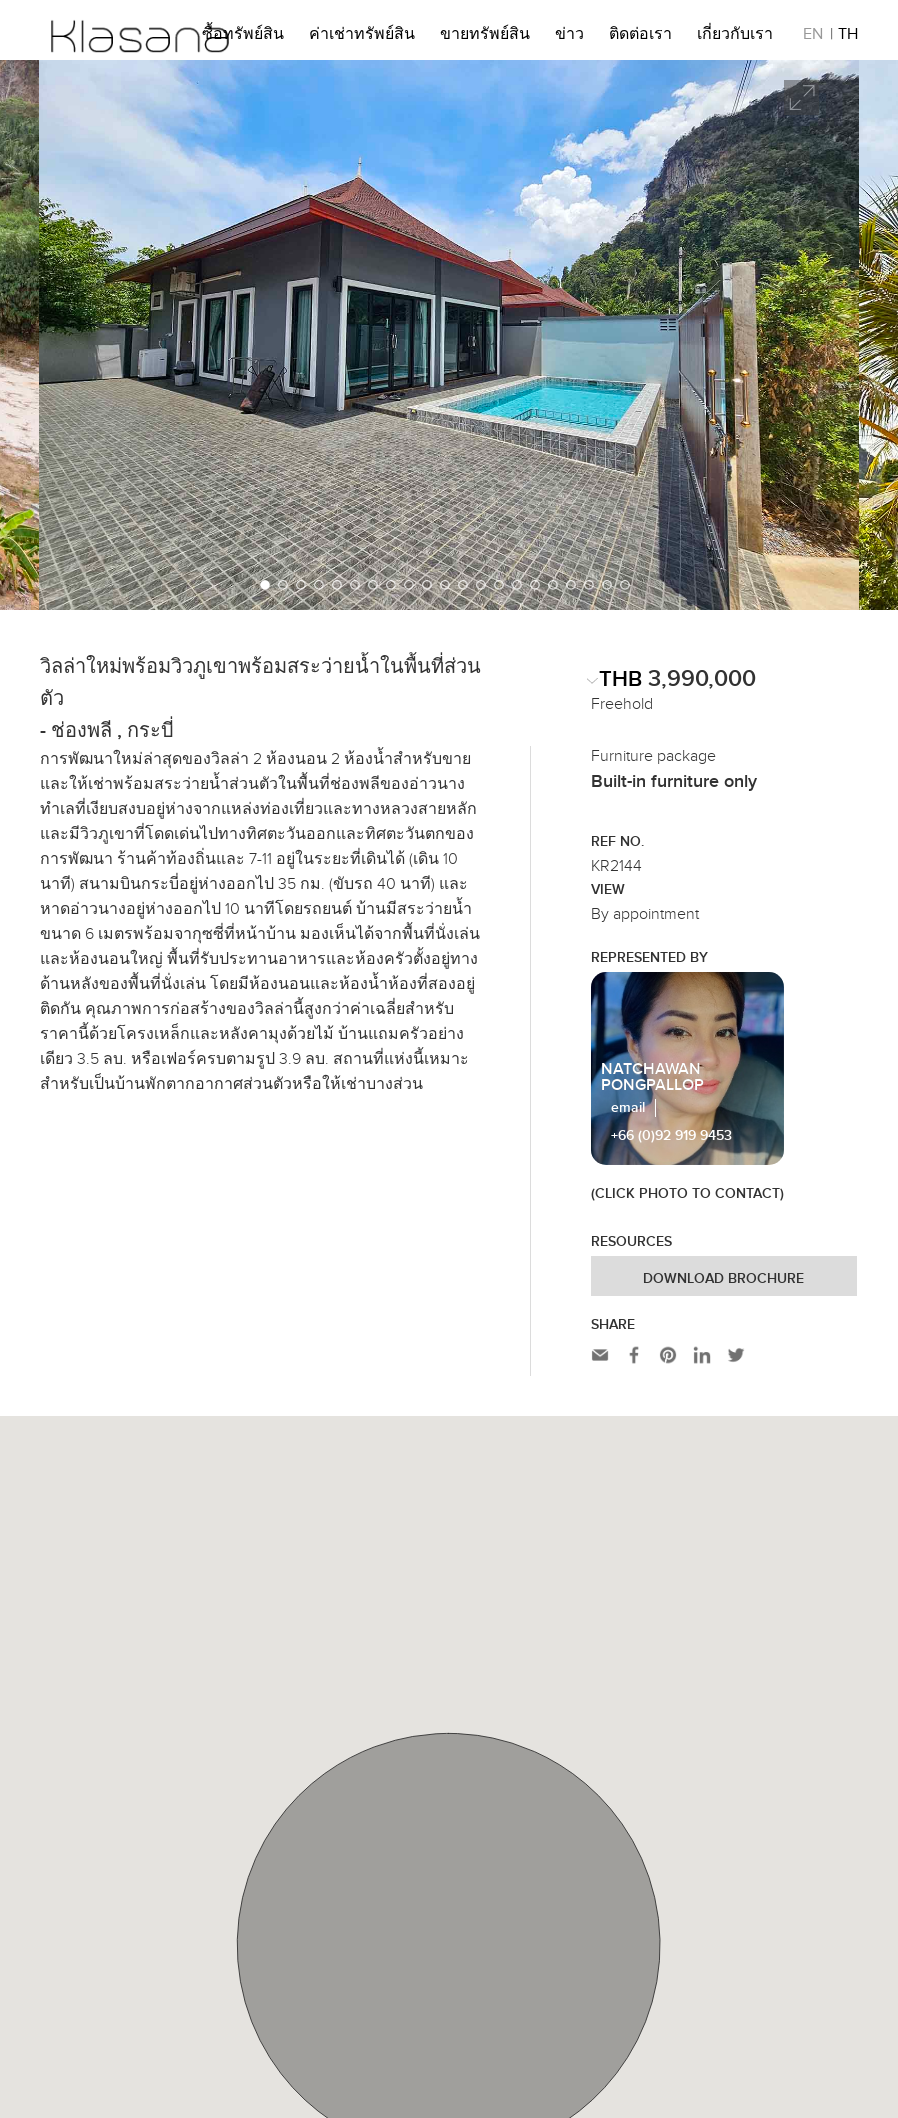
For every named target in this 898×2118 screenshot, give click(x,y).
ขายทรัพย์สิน (485, 37)
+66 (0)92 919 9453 (671, 1136)
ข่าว (569, 37)
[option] (449, 335)
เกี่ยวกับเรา (735, 37)
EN (813, 37)
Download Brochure (723, 1279)
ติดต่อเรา (640, 37)
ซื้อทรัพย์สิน (243, 37)
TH (848, 37)
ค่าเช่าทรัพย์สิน (362, 37)
